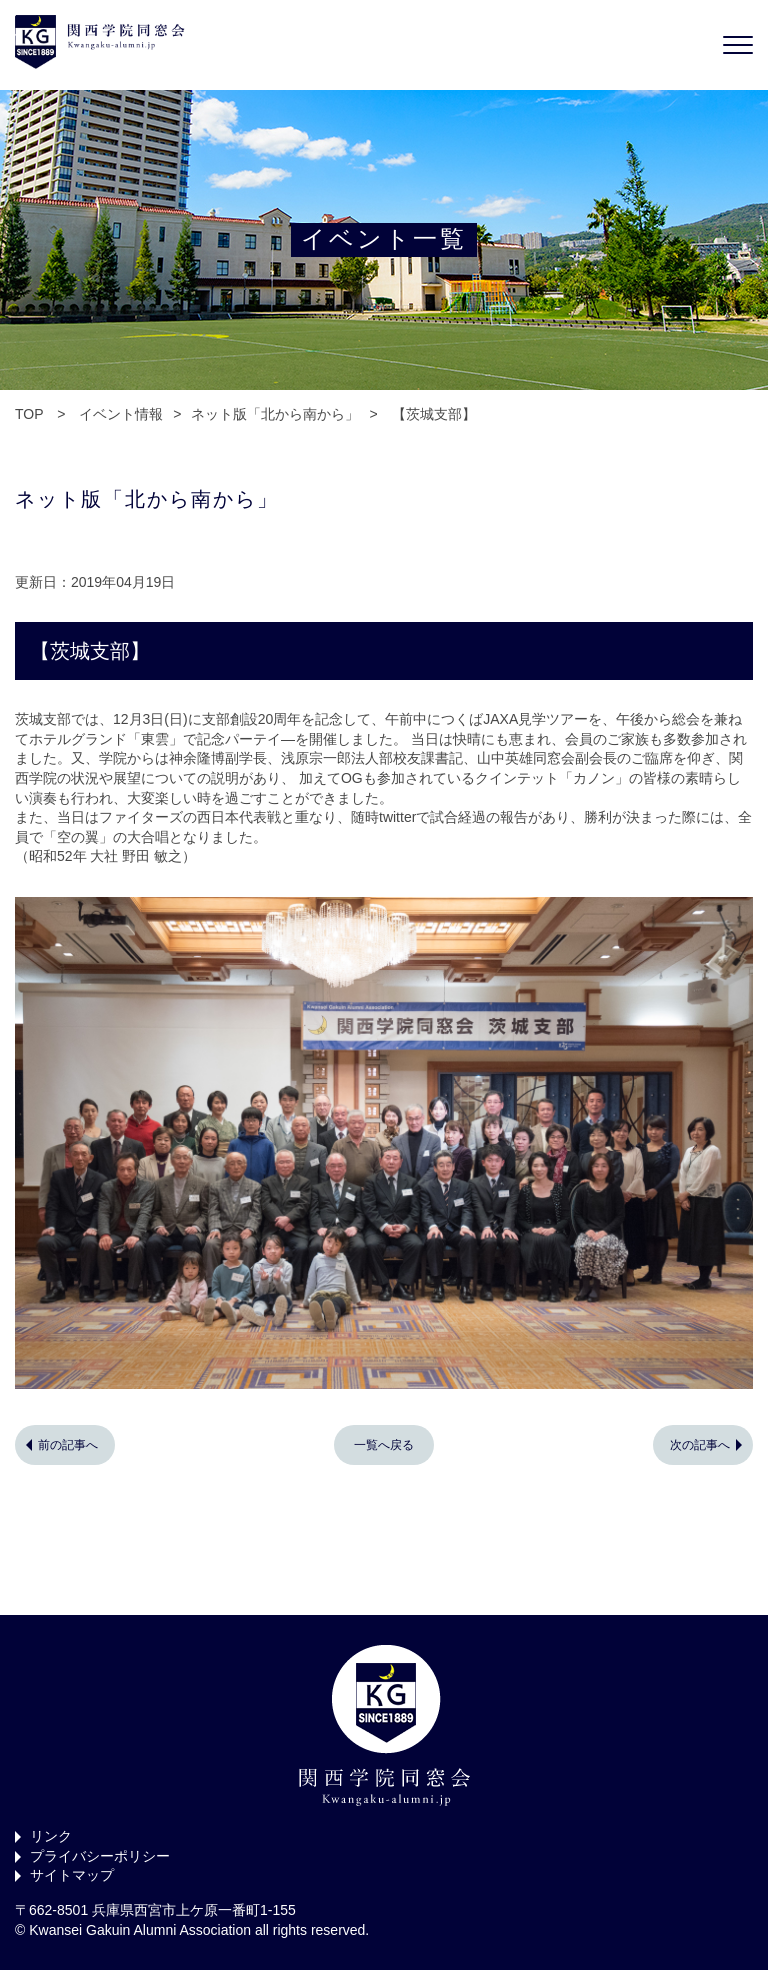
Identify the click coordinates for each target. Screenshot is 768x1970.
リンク (51, 1836)
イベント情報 (121, 414)
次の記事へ (700, 1445)
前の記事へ (68, 1445)
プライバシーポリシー (100, 1856)
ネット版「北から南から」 (275, 414)
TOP (29, 414)
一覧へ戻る (384, 1445)
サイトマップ (72, 1875)
